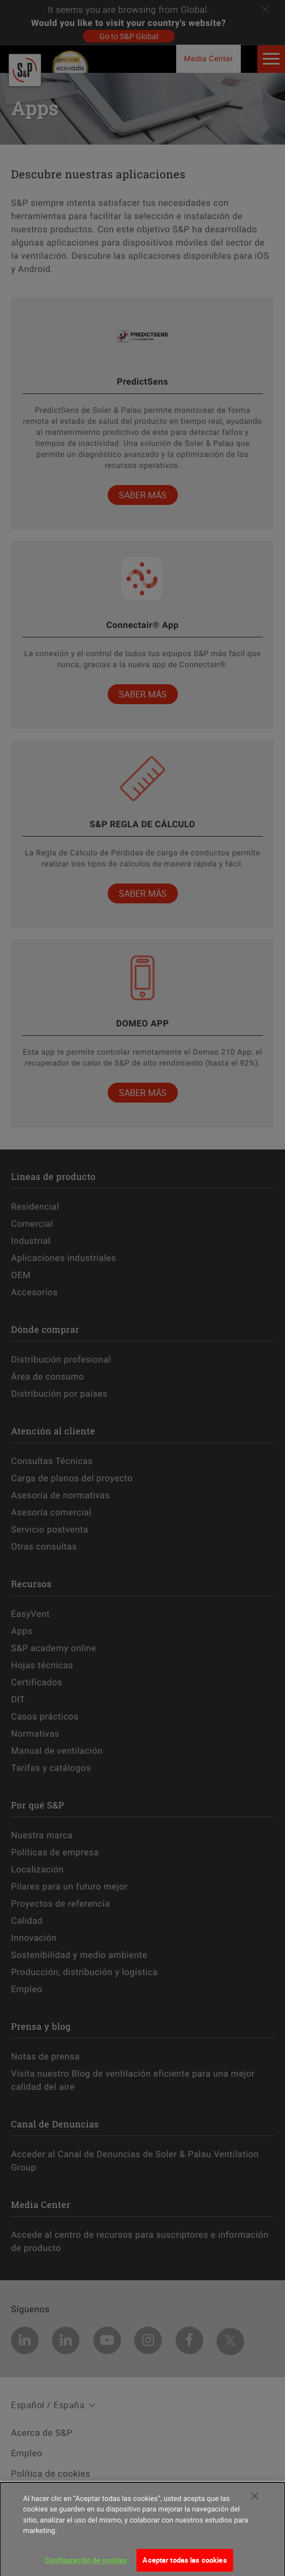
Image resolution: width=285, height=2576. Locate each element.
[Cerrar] (254, 2500)
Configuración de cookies (86, 2564)
